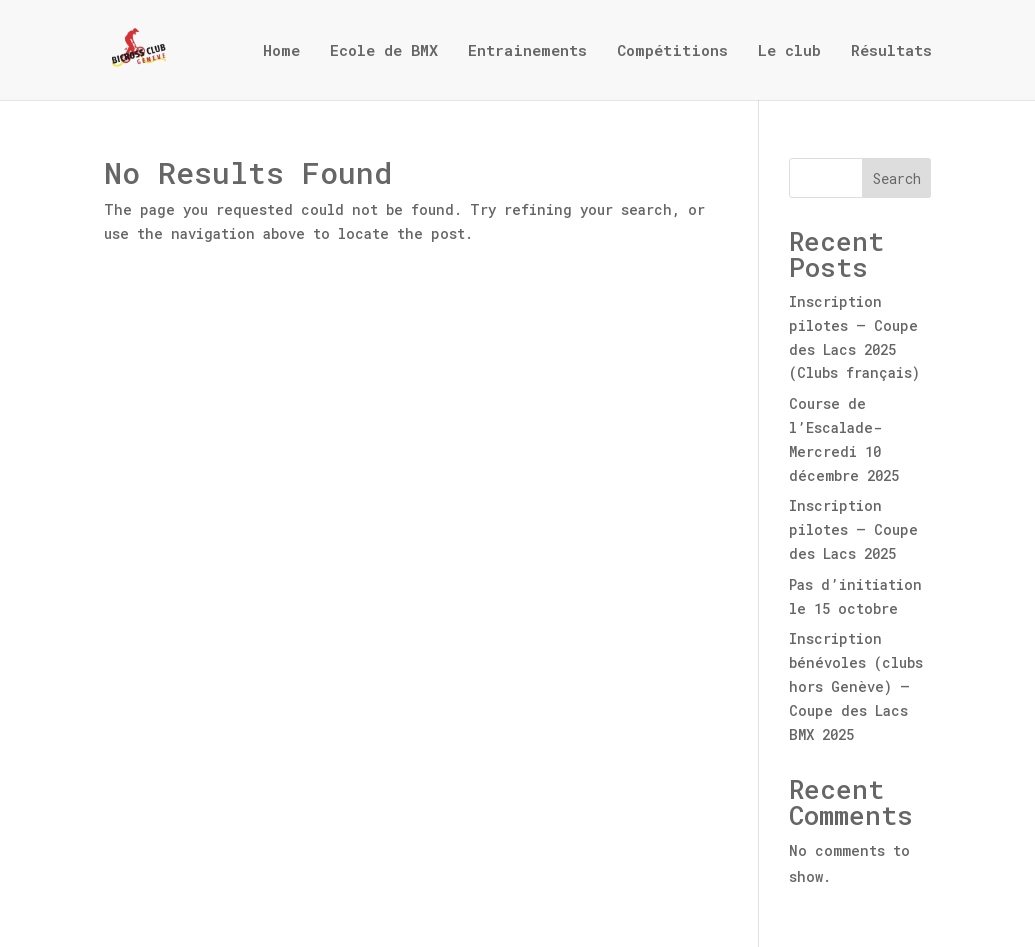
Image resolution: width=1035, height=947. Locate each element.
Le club (789, 51)
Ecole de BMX (384, 51)
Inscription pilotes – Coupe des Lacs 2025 (853, 529)
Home (281, 51)
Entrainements (527, 51)
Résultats (891, 51)
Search (897, 178)
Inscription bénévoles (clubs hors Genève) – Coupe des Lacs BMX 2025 (856, 686)
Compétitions (672, 51)
